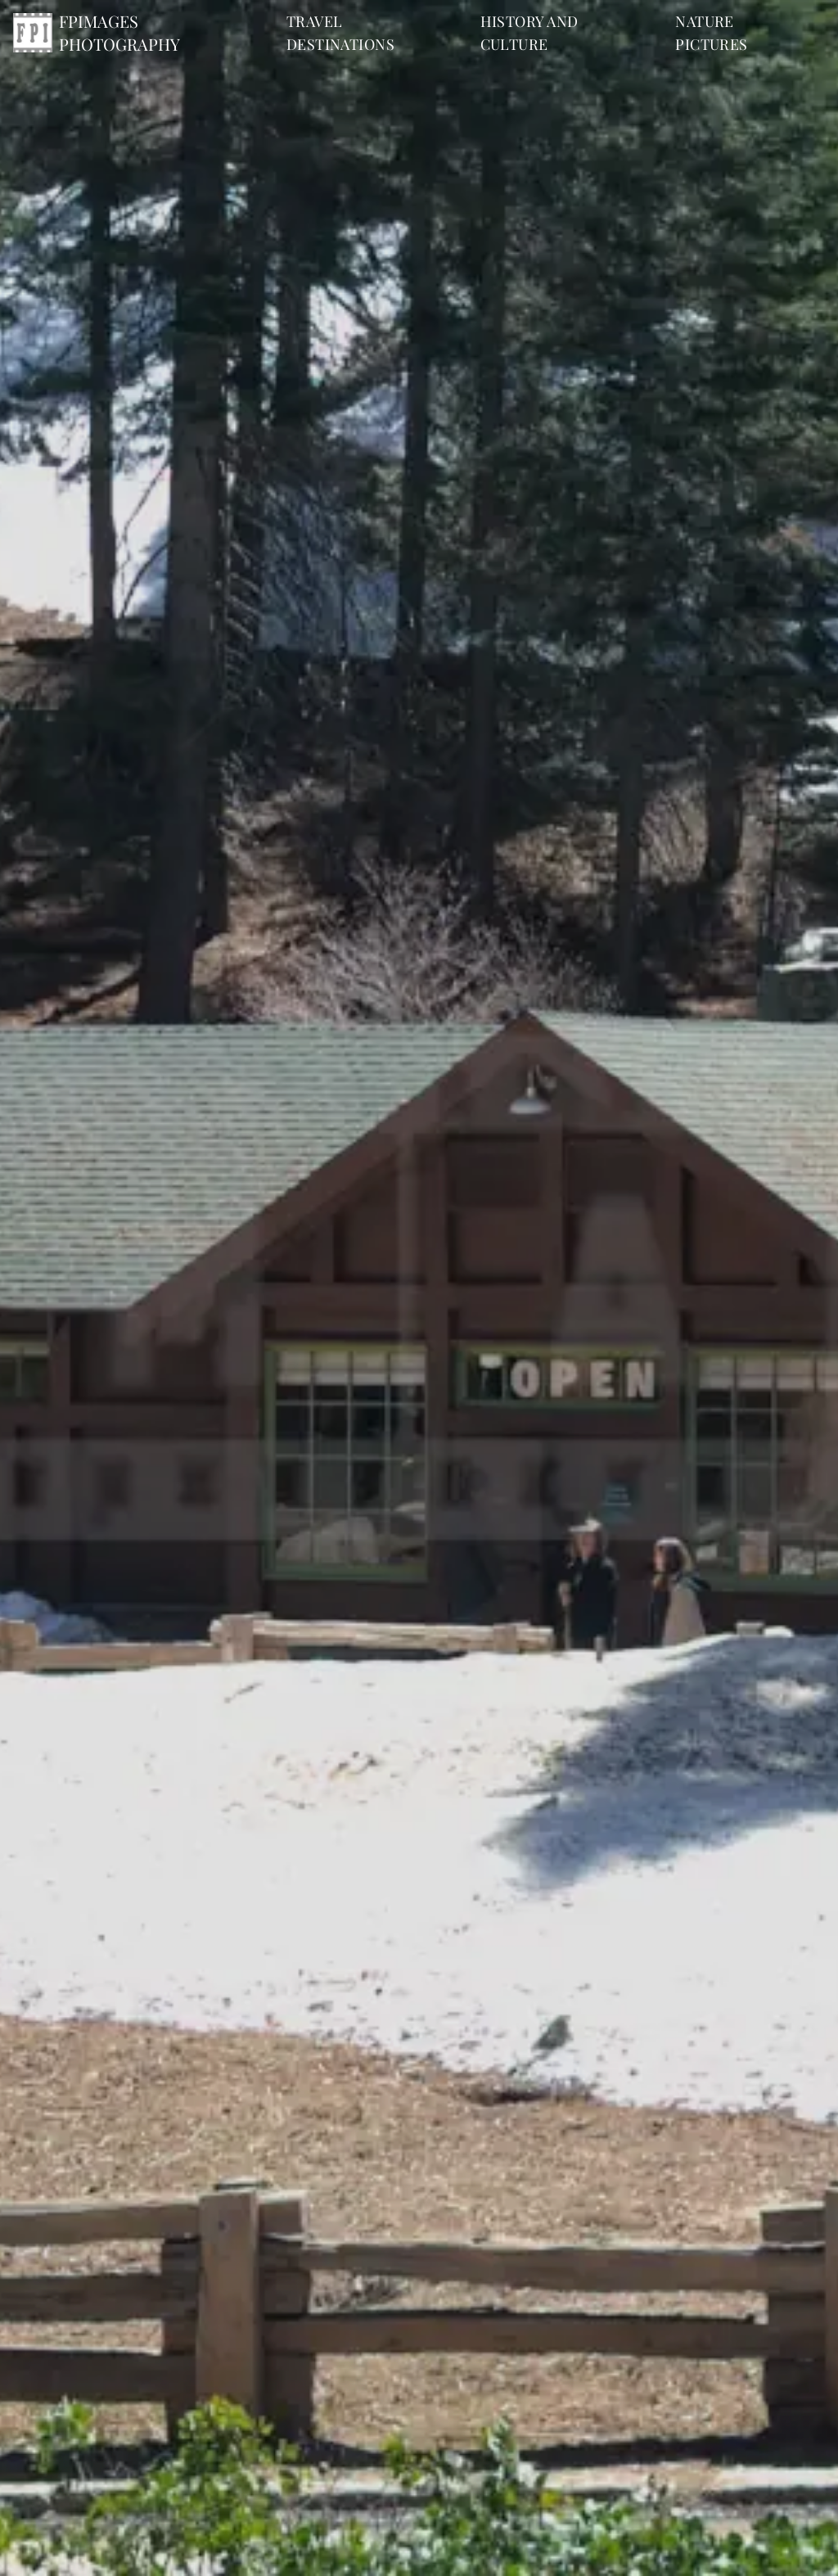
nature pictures (711, 32)
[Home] (133, 33)
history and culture (529, 32)
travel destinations (340, 32)
